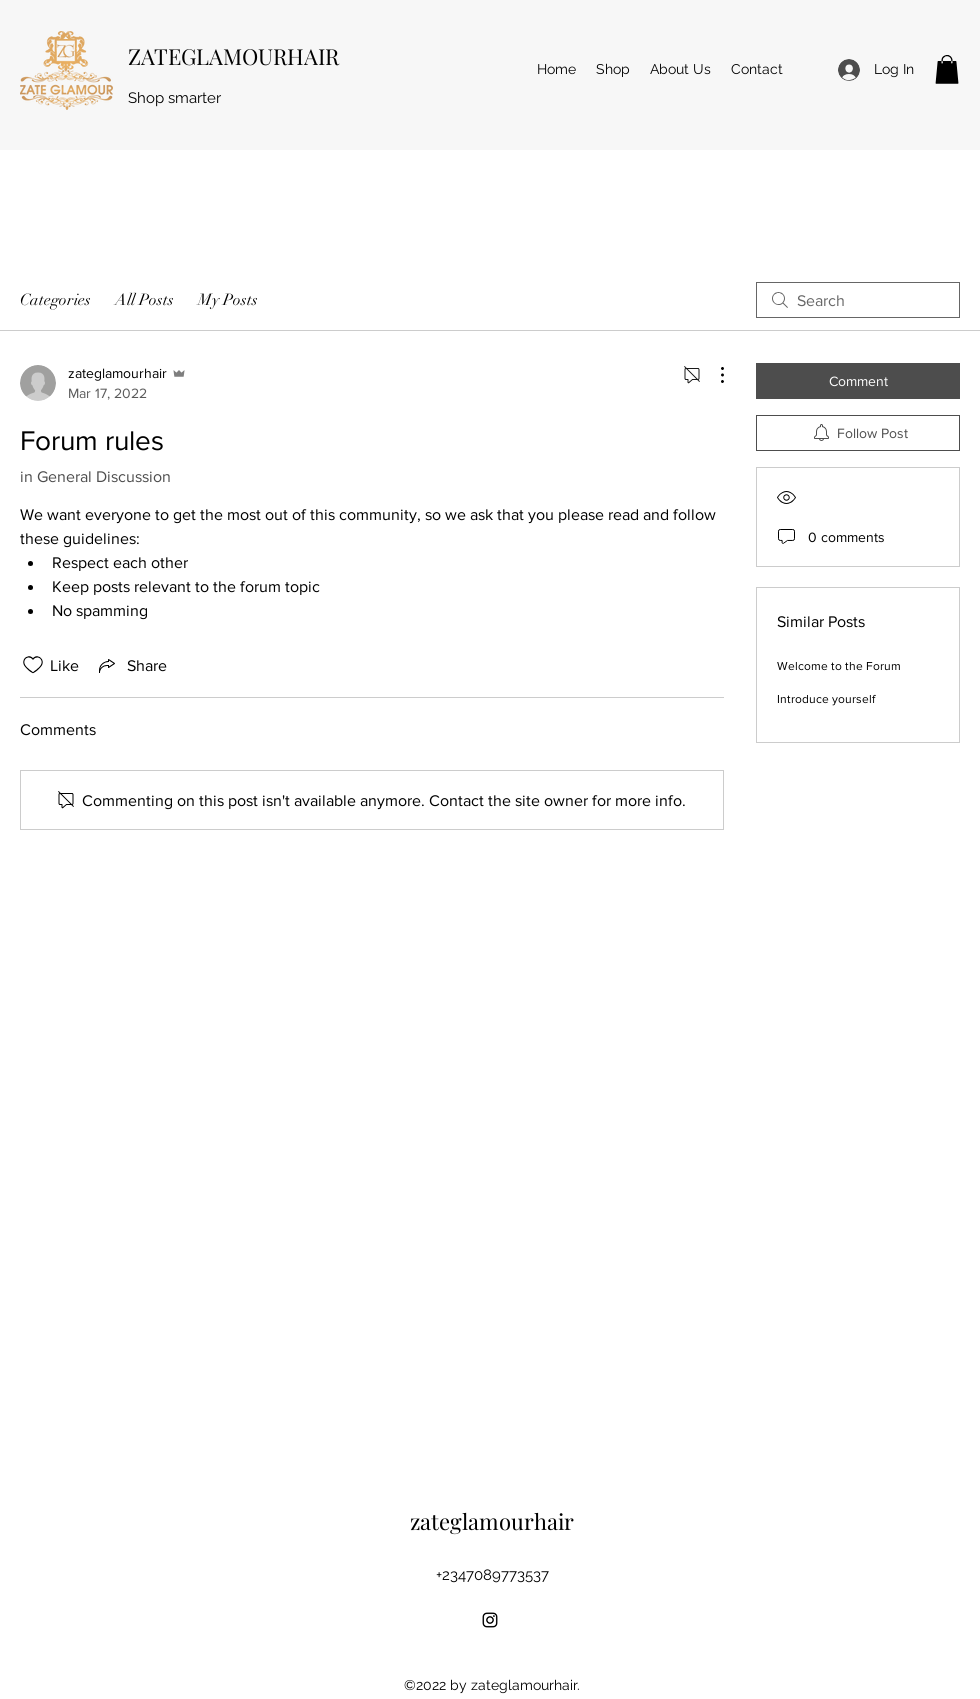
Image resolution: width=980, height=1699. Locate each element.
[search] (858, 300)
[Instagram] (490, 1620)
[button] (947, 69)
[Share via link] (131, 665)
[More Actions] (712, 375)
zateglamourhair (492, 1521)
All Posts (144, 300)
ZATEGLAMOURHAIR (233, 56)
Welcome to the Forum (839, 666)
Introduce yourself (826, 699)
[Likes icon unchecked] (33, 665)
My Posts (228, 300)
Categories (55, 300)
